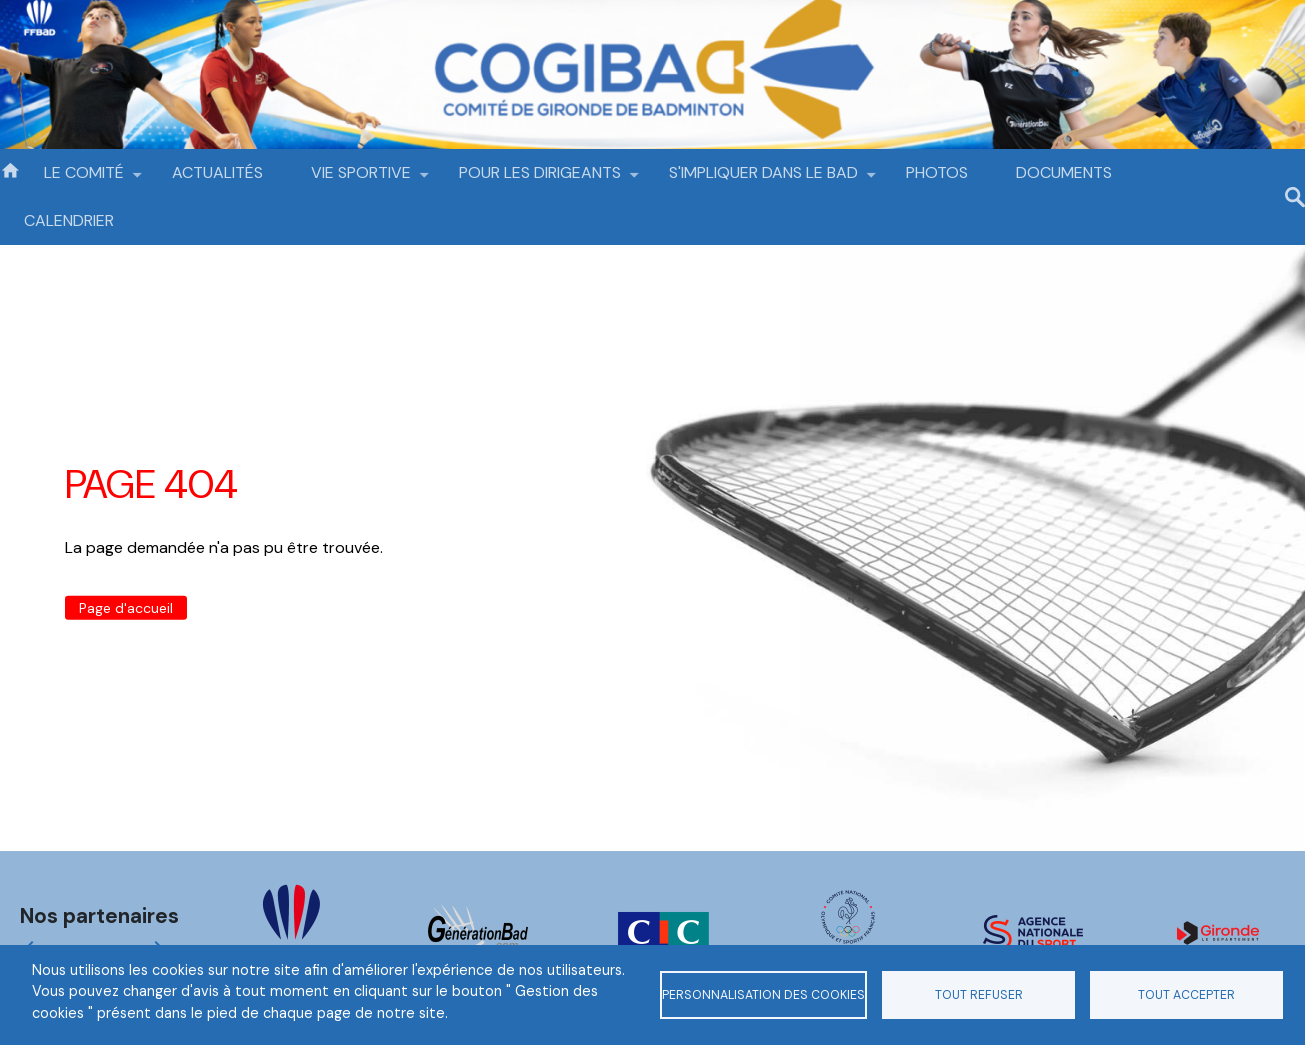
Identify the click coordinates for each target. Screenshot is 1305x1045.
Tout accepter (1186, 995)
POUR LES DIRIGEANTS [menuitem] (540, 179)
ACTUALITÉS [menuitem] (217, 172)
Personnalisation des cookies (763, 995)
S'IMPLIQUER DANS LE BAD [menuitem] (763, 179)
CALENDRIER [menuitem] (69, 220)
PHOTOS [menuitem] (937, 172)
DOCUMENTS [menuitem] (1064, 172)
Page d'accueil (126, 608)
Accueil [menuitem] (10, 169)
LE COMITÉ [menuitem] (84, 179)
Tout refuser (979, 995)
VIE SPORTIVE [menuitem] (361, 179)
